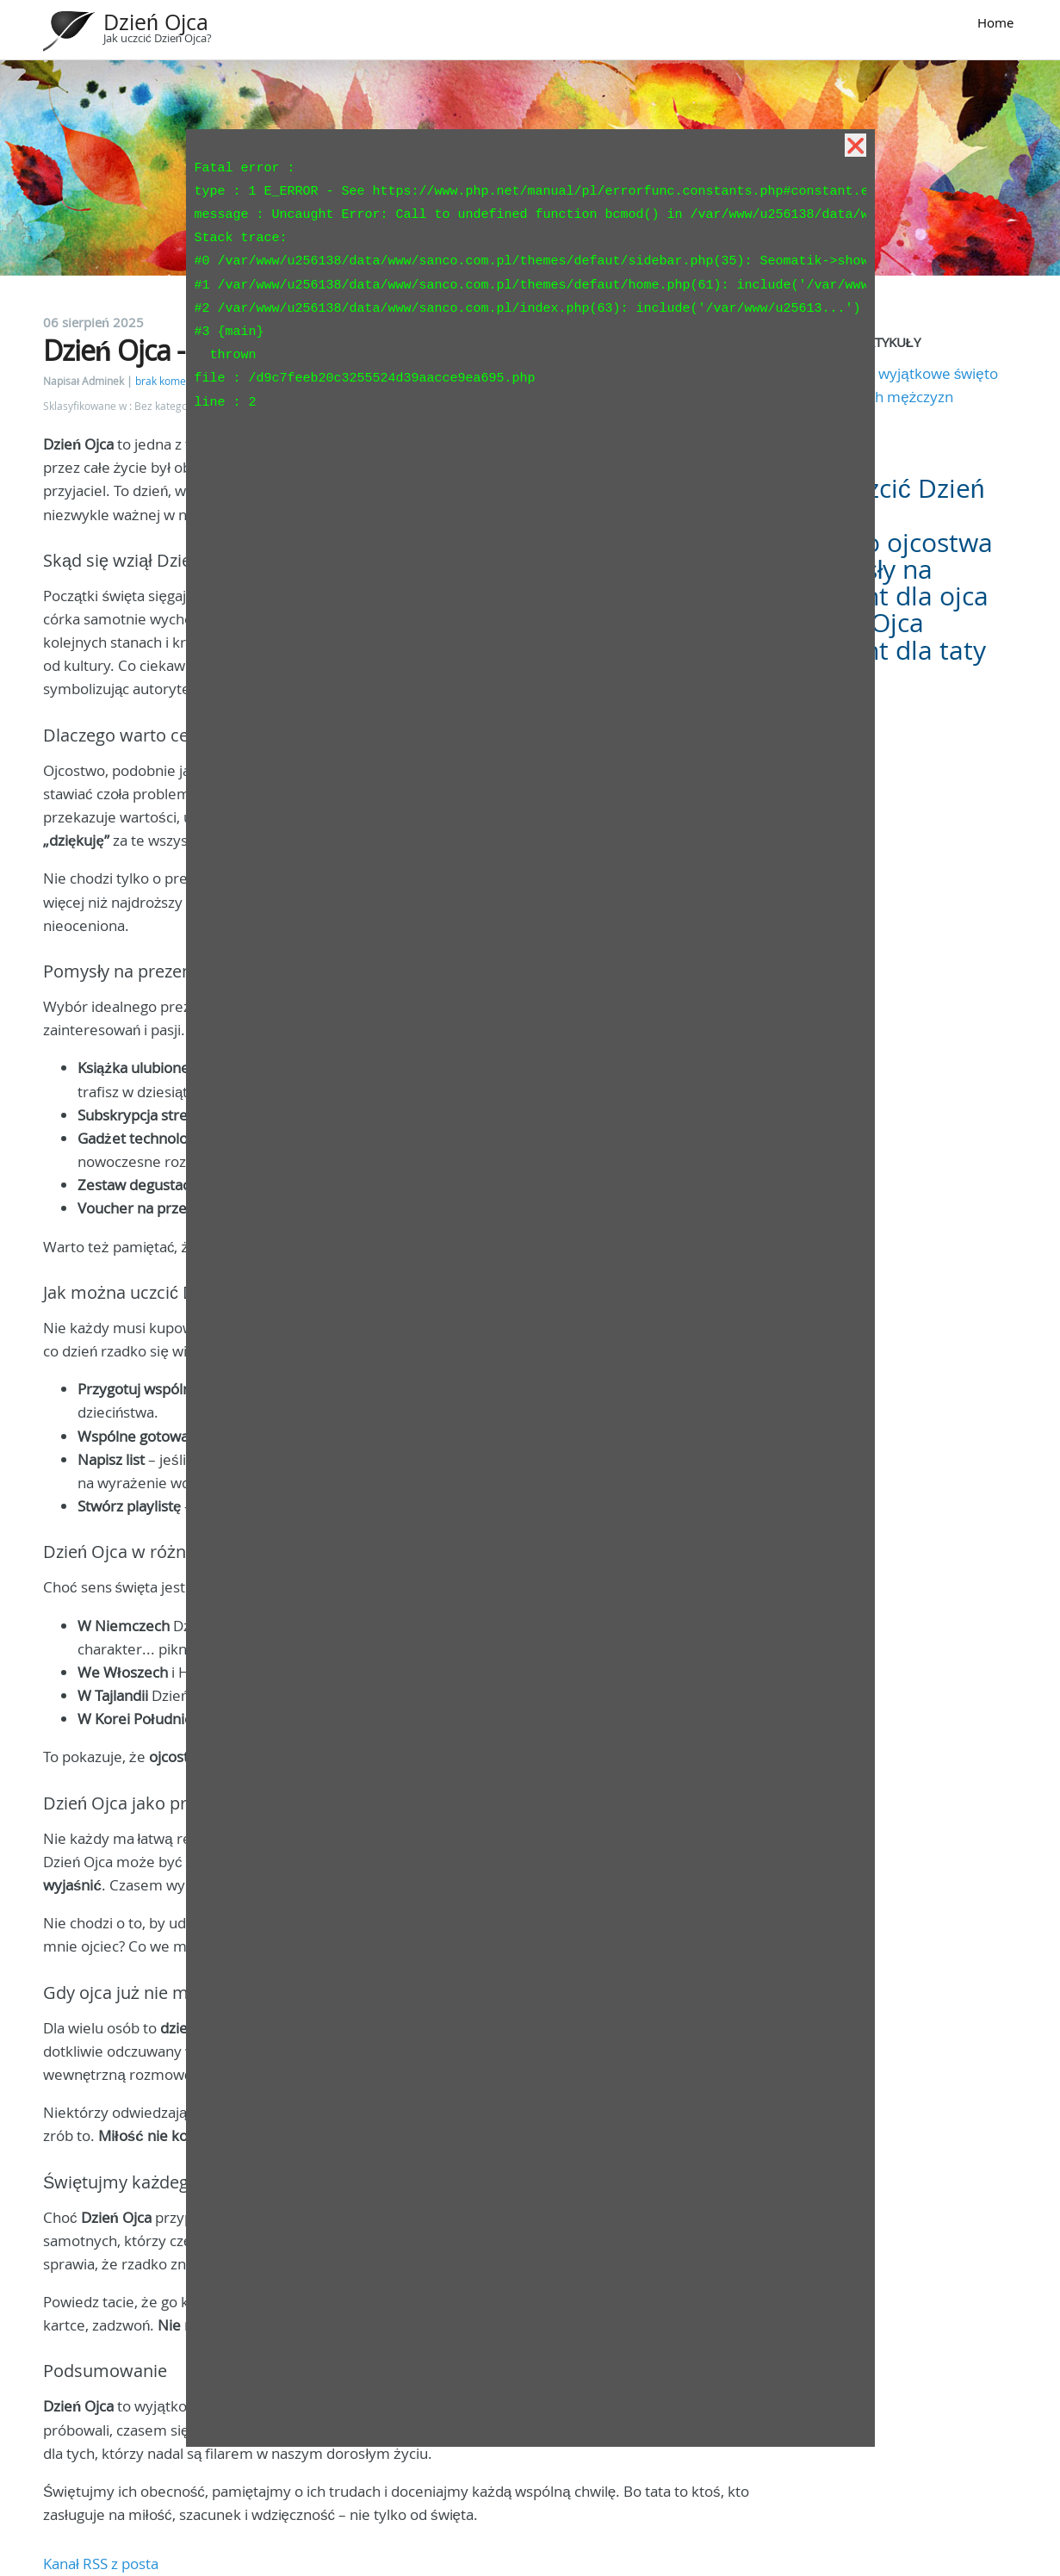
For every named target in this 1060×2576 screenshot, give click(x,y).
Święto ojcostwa (895, 542)
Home (995, 22)
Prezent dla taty (891, 650)
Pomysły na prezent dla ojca (893, 582)
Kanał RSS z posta (100, 2563)
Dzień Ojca (155, 22)
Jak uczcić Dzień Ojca (891, 501)
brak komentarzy (175, 381)
